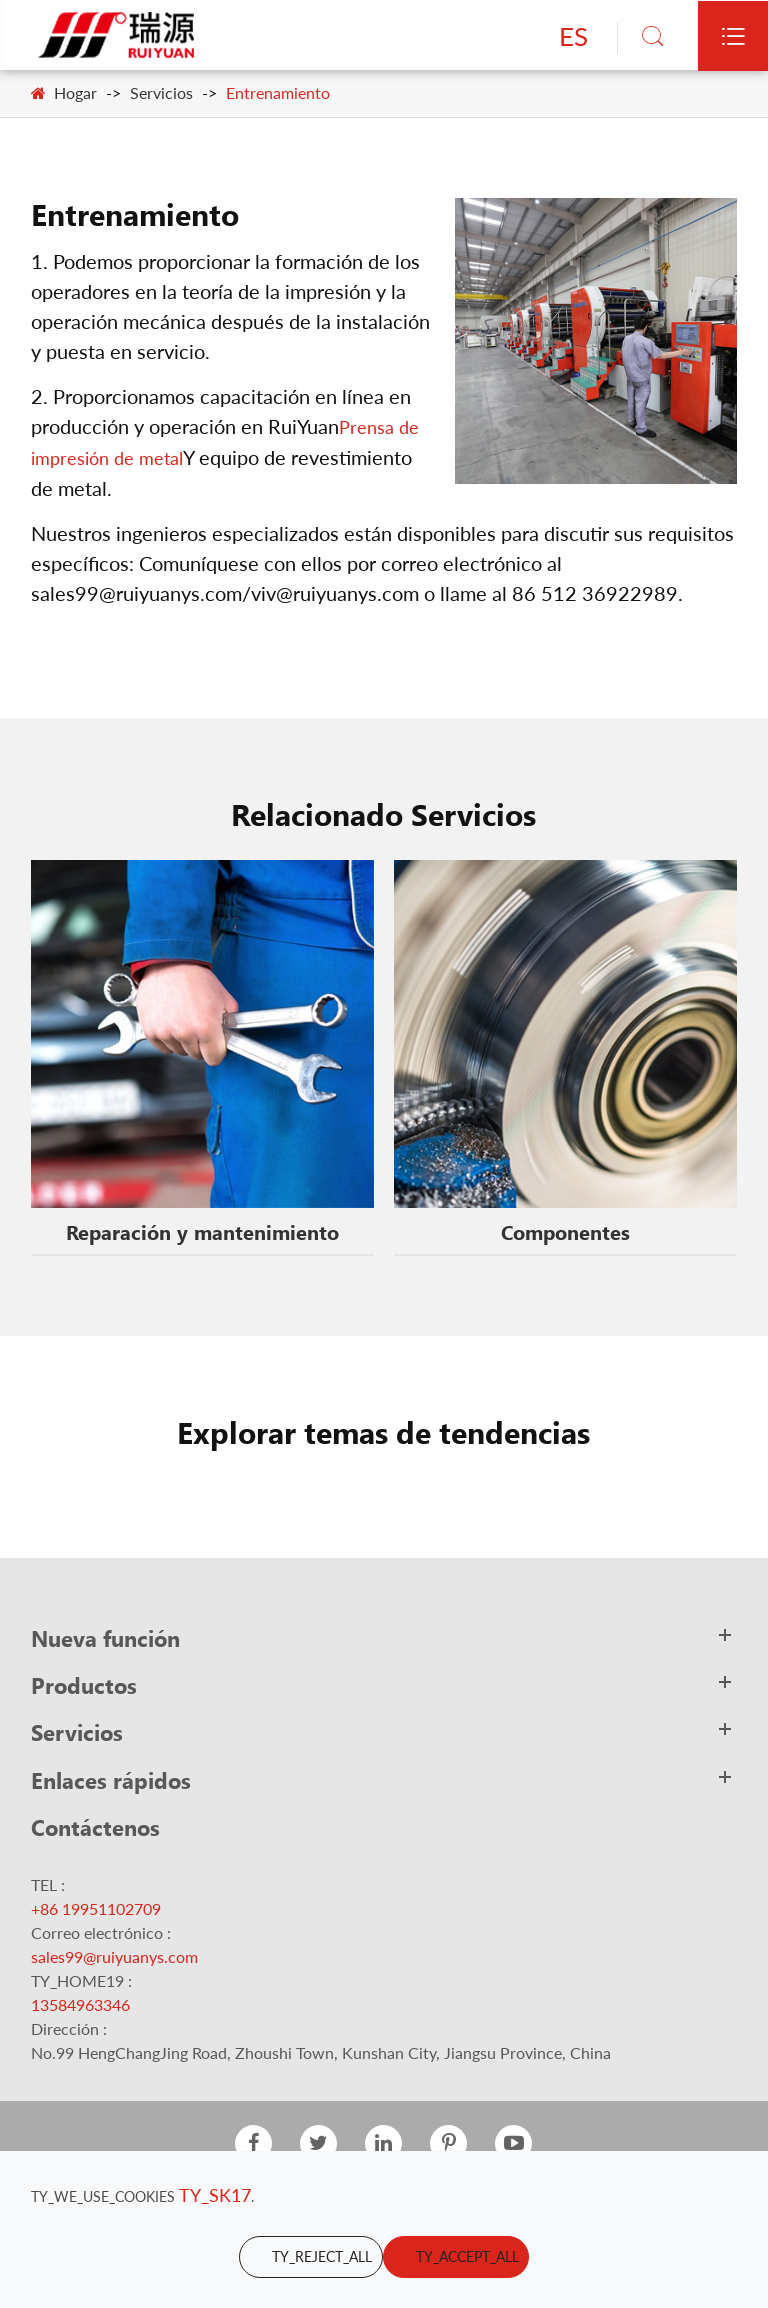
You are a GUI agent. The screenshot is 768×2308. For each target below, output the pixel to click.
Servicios (161, 92)
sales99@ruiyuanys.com (114, 1956)
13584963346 (80, 2004)
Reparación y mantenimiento (202, 1231)
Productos (84, 1685)
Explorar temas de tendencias (383, 1431)
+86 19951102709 (96, 1908)
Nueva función (105, 1638)
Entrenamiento (278, 92)
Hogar (75, 92)
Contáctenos (95, 1827)
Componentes (565, 1231)
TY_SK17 (215, 2195)
